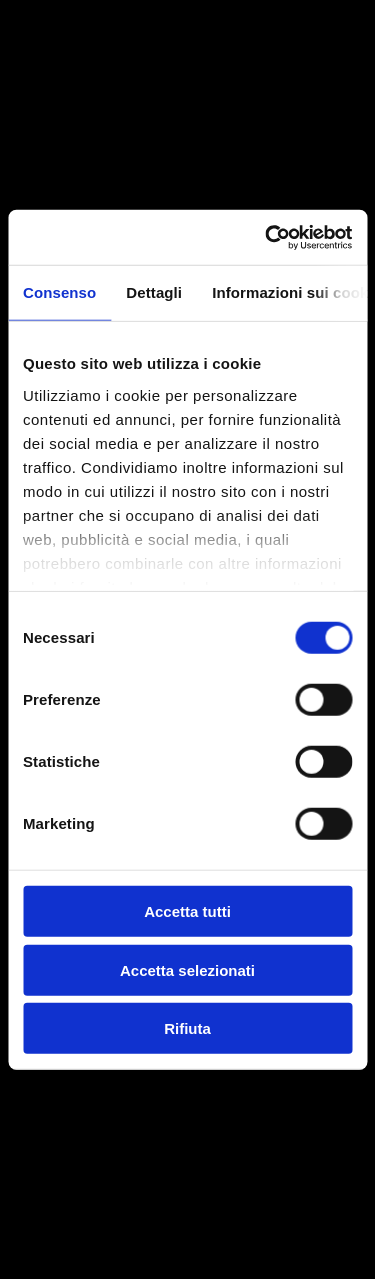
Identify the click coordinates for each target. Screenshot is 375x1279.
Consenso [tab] (59, 292)
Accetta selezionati (187, 969)
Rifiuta (187, 1028)
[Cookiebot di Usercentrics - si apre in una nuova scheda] (267, 237)
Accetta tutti (187, 911)
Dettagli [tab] (154, 292)
